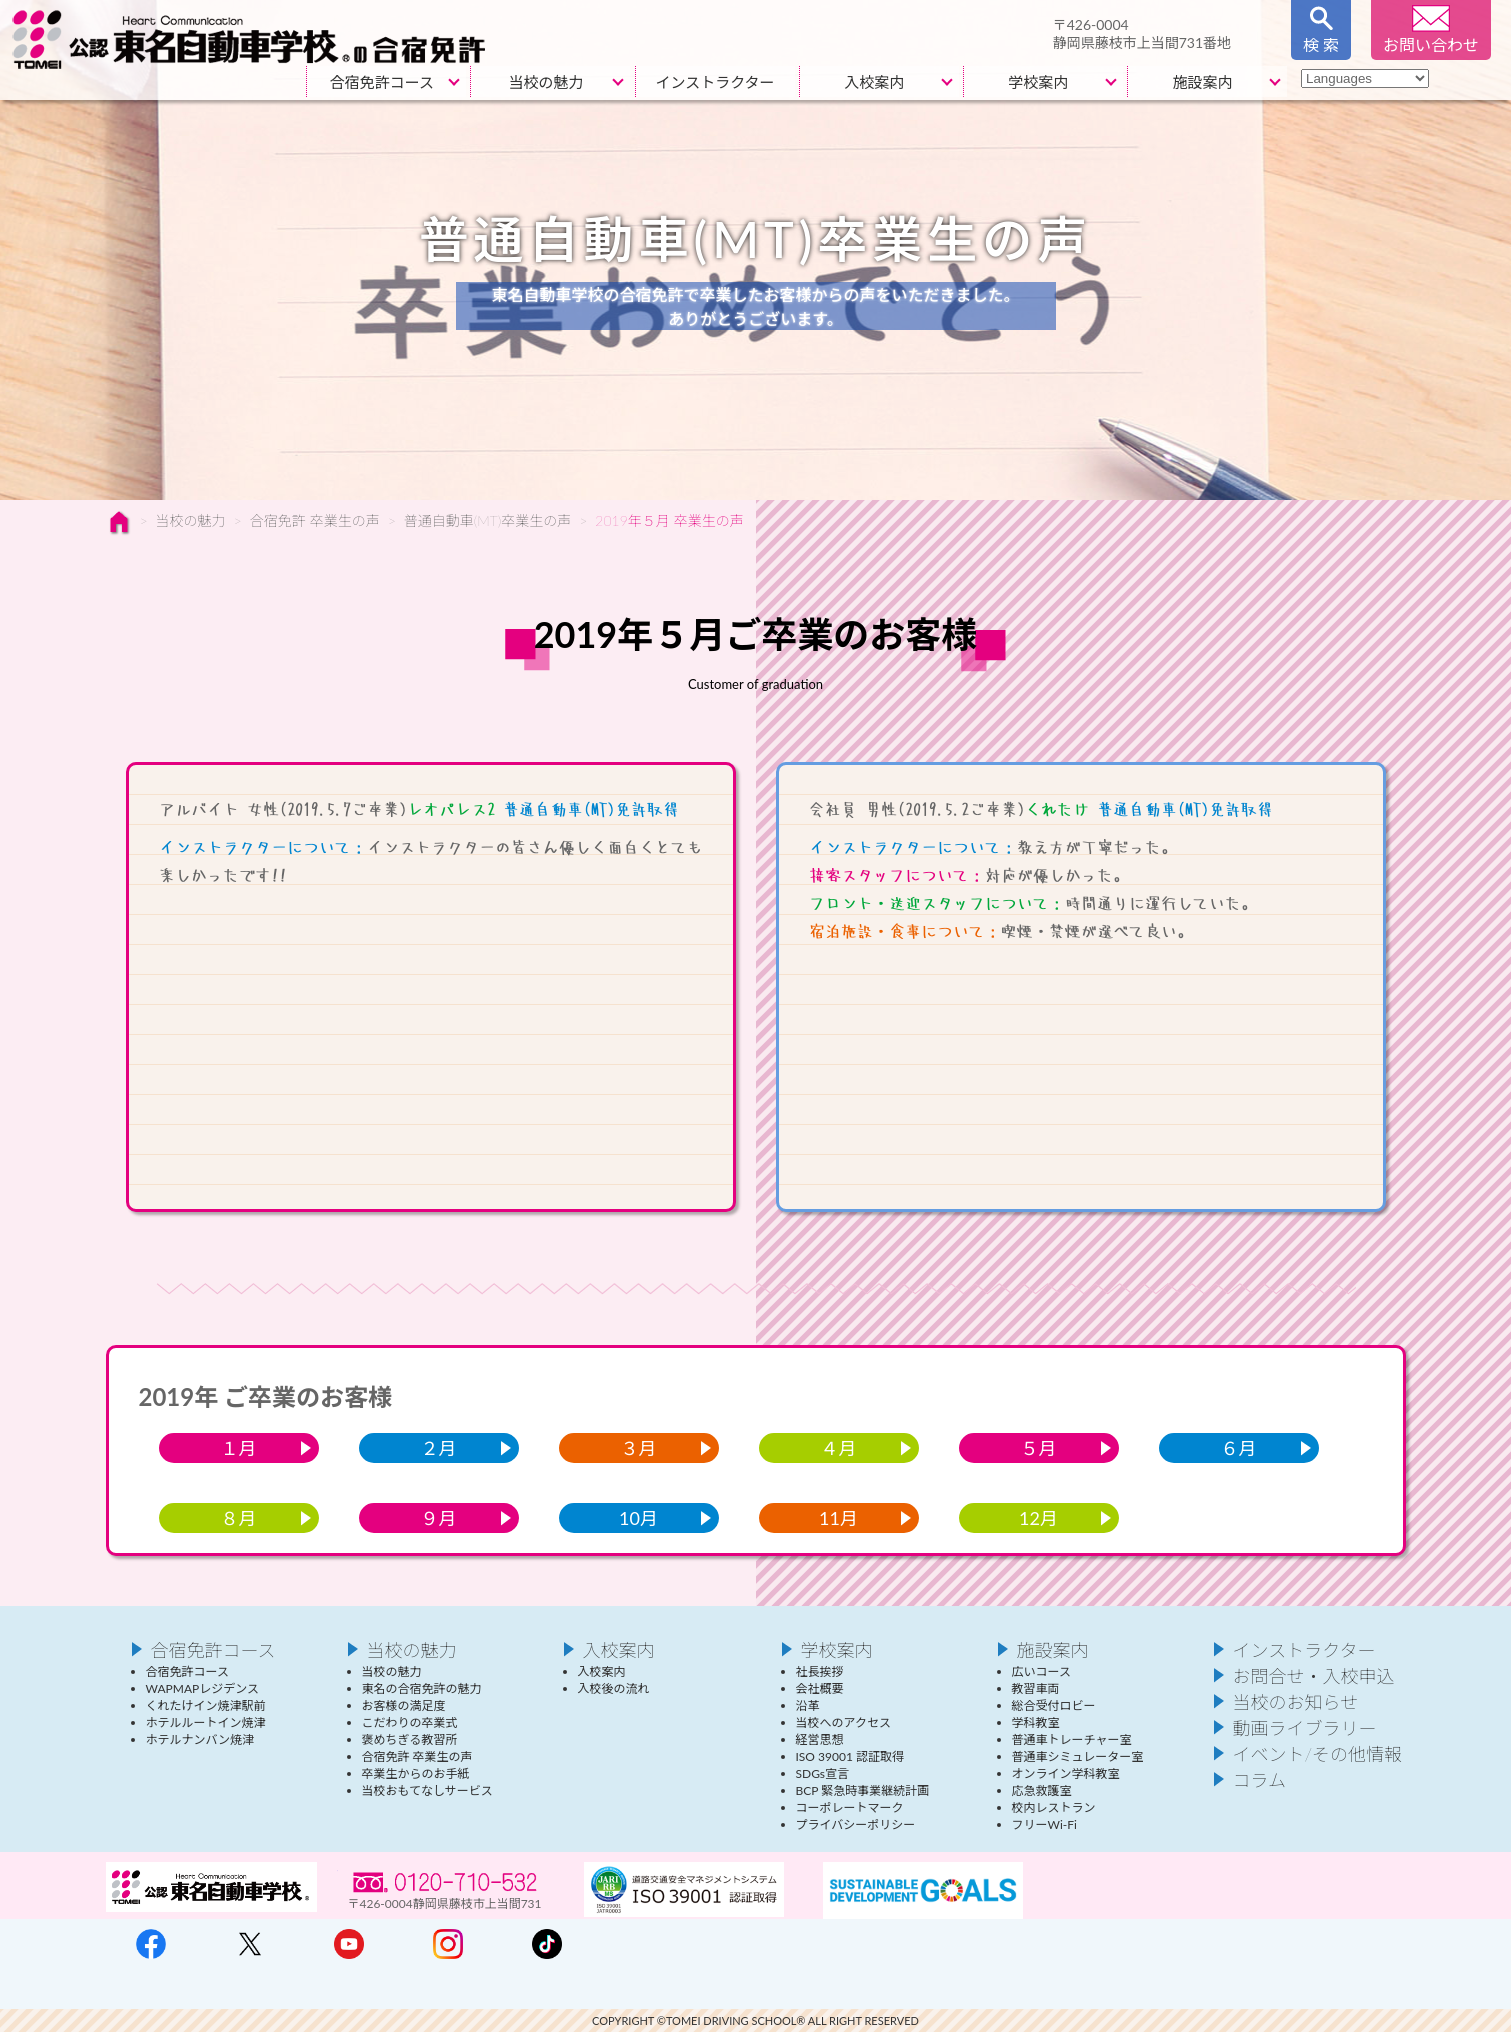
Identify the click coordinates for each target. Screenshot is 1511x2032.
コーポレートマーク (850, 1807)
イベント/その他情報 (1318, 1754)
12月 (1038, 1518)
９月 (439, 1518)
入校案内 (874, 82)
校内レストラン (1054, 1807)
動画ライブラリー (1305, 1728)
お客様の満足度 (404, 1705)
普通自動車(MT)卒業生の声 (487, 520)
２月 (439, 1448)
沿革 (808, 1705)
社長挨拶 (820, 1671)
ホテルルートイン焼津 (206, 1722)
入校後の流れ (614, 1688)
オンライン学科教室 (1066, 1773)
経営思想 (820, 1739)
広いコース (1041, 1671)
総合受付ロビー (1054, 1705)
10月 (638, 1518)
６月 (1239, 1448)
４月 (839, 1448)
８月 (239, 1518)
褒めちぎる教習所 (410, 1739)
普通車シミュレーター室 (1078, 1756)
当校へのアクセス (843, 1722)
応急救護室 (1042, 1790)
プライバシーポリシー (856, 1824)
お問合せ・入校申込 (1314, 1676)
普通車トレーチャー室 (1072, 1739)
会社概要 (820, 1688)
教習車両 (1036, 1688)
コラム (1259, 1780)
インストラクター (715, 82)
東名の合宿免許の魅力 (422, 1688)
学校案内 (1038, 82)
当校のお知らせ (1296, 1702)
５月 (1039, 1448)
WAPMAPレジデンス (202, 1688)
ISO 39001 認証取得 (850, 1756)
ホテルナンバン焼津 (200, 1739)
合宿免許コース (382, 82)
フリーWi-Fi (1044, 1824)
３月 (639, 1448)
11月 (838, 1518)
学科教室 (1036, 1722)
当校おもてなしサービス (427, 1790)
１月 (239, 1448)
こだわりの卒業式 (410, 1722)
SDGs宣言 (823, 1773)
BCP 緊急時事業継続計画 (863, 1790)
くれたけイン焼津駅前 (206, 1705)
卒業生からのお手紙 (416, 1773)
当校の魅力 (545, 82)
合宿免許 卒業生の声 (315, 520)
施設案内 (1202, 82)
